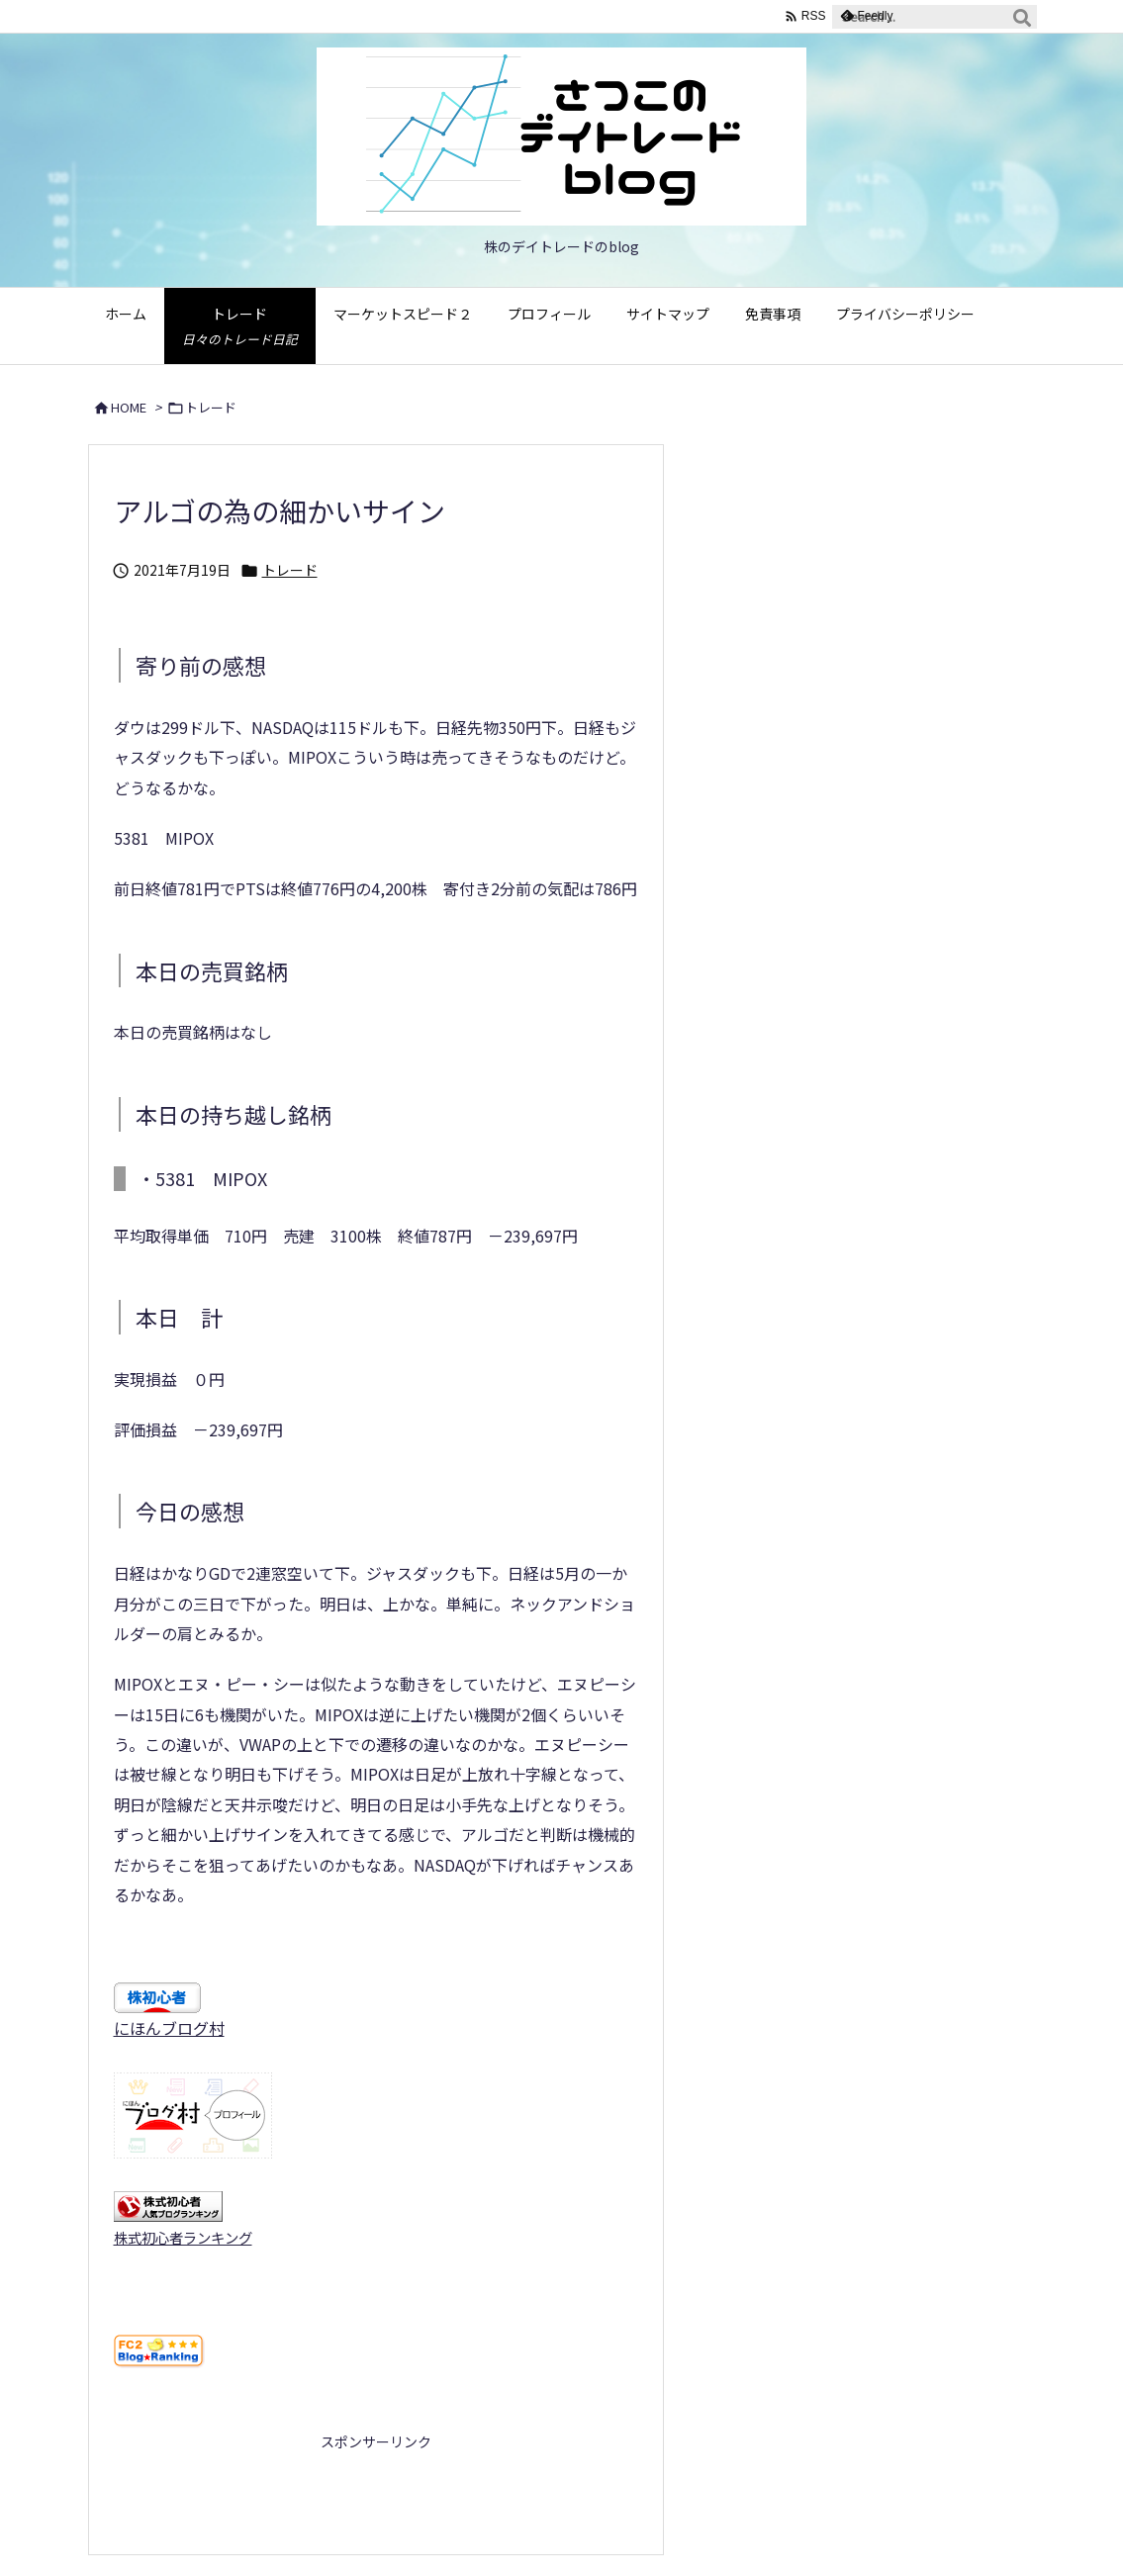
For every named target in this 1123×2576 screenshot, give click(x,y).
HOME (128, 407)
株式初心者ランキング (183, 2237)
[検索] (1022, 17)
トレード (210, 407)
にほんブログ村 (169, 2028)
